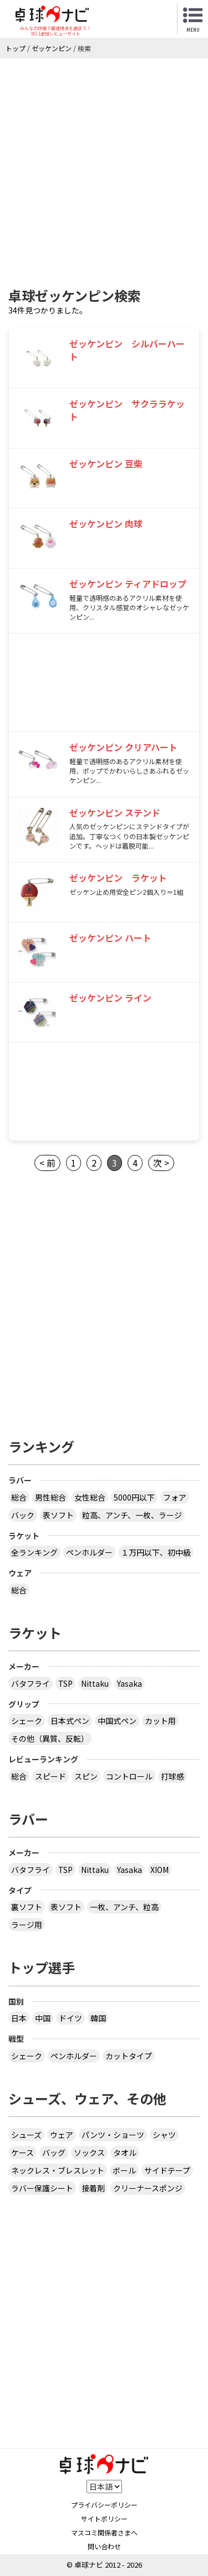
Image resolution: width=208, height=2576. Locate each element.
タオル (124, 2152)
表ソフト (58, 1515)
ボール (124, 2170)
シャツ (164, 2134)
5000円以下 (134, 1497)
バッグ (53, 2152)
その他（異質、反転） (50, 1738)
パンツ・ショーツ (113, 2134)
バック (22, 1515)
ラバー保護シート (42, 2188)
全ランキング (34, 1552)
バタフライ (30, 1683)
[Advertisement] (104, 168)
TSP (65, 1683)
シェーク (26, 1720)
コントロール (129, 1776)
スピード (50, 1776)
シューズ (26, 2134)
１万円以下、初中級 (156, 1552)
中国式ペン (117, 1720)
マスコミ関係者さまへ (104, 2532)
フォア (174, 1497)
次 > (161, 1162)
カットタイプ (128, 2055)
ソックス (89, 2152)
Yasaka (129, 1683)
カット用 (160, 1720)
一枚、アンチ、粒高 (124, 1906)
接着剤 (93, 2188)
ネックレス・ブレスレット (57, 2170)
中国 (42, 2018)
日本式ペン (69, 1720)
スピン (86, 1776)
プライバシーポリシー (104, 2504)
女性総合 (89, 1497)
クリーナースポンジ (147, 2188)
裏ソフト (26, 1906)
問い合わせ (104, 2546)
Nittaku (95, 1683)
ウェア (61, 2134)
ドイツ (70, 2018)
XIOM (159, 1869)
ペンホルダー (89, 1552)
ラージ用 (26, 1924)
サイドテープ (167, 2170)
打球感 (172, 1776)
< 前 (47, 1162)
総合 (19, 1497)
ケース (22, 2152)
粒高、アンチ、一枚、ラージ (132, 1515)
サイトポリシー (104, 2518)
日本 (19, 2018)
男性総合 (50, 1497)
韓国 (98, 2018)
